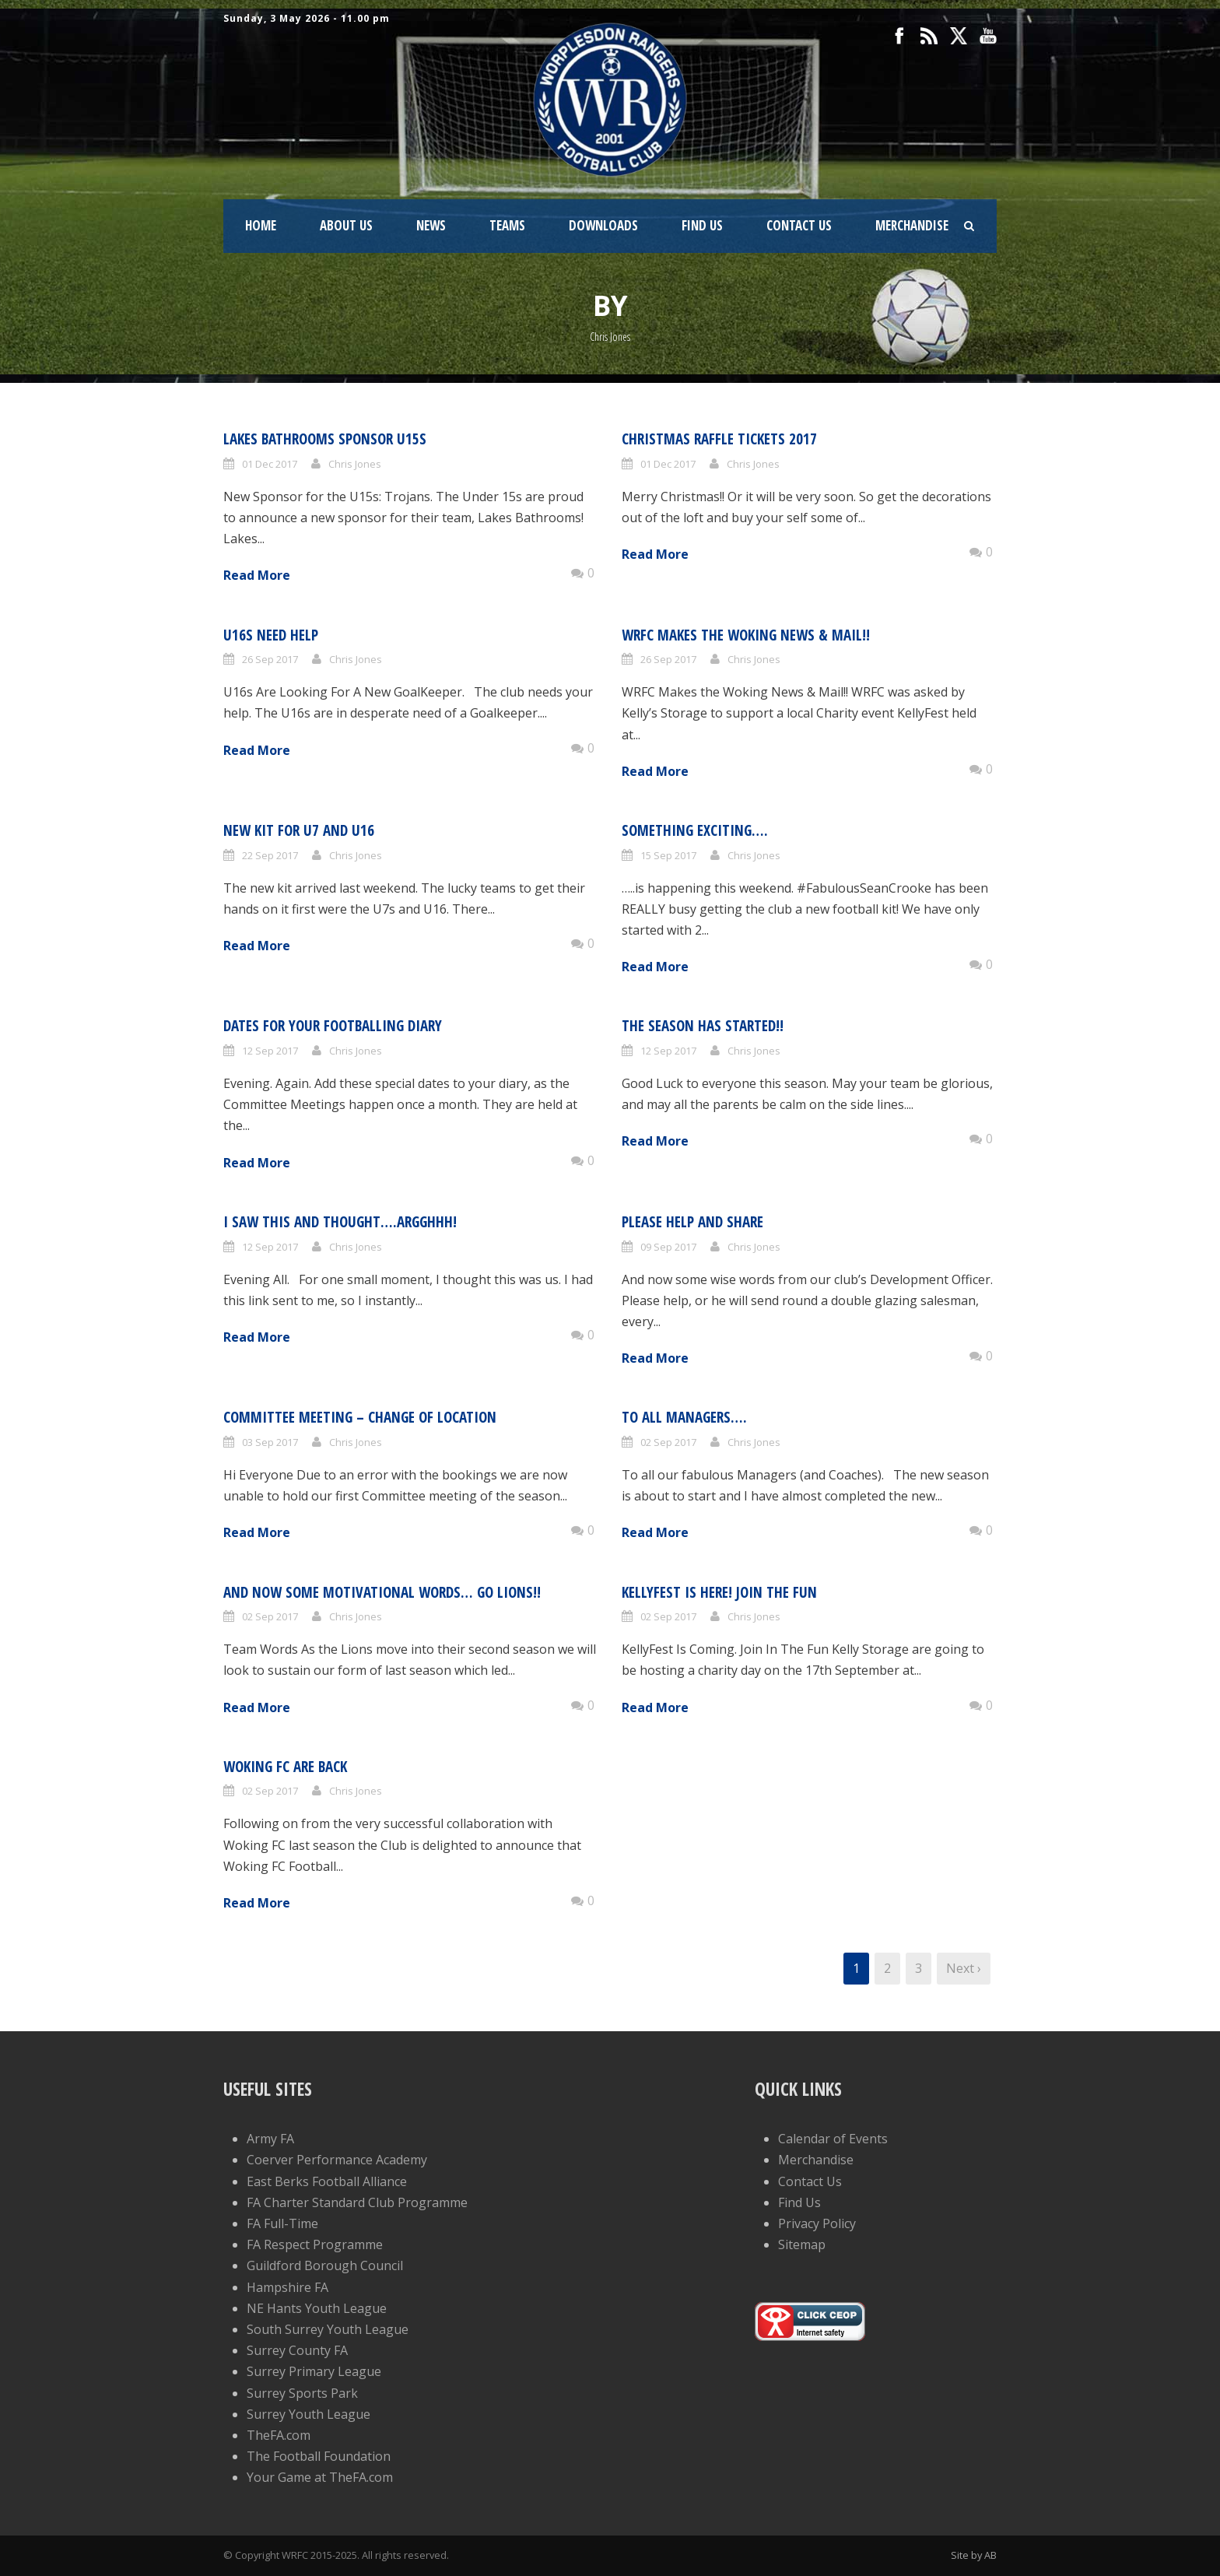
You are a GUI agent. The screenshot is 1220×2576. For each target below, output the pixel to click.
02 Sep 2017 (668, 1442)
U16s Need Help (270, 635)
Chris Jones (354, 464)
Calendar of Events (833, 2138)
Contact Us (799, 225)
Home (260, 225)
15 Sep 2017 (668, 855)
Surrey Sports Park (302, 2393)
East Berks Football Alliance (327, 2181)
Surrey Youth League (308, 2414)
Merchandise (911, 225)
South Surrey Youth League (327, 2329)
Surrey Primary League (314, 2371)
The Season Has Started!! (703, 1026)
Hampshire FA (287, 2287)
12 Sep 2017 (270, 1051)
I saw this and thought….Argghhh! (340, 1222)
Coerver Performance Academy (337, 2159)
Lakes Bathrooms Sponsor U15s (324, 439)
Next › (963, 1968)
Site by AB (974, 2555)
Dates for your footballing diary (332, 1026)
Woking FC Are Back (285, 1767)
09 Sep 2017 (668, 1247)
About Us (346, 225)
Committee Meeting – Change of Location (359, 1417)
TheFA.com (278, 2435)
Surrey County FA (297, 2350)
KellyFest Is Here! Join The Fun (719, 1592)
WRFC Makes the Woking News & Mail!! (746, 635)
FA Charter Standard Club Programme (357, 2202)
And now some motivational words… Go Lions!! (382, 1592)
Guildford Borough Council (325, 2265)
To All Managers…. (684, 1417)
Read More (256, 575)
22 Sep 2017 (270, 855)
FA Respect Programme (315, 2244)
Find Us (702, 225)
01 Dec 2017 (269, 464)
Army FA (270, 2138)
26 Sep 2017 (270, 659)
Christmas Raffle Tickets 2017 (719, 439)
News (431, 225)
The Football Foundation (319, 2456)
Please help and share (692, 1222)
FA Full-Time (282, 2223)
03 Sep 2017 (270, 1442)
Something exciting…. (695, 830)
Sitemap (802, 2244)
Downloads (603, 225)
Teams (507, 225)
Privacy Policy (817, 2223)
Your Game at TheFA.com (320, 2477)
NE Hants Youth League (317, 2308)
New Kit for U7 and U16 (298, 830)
